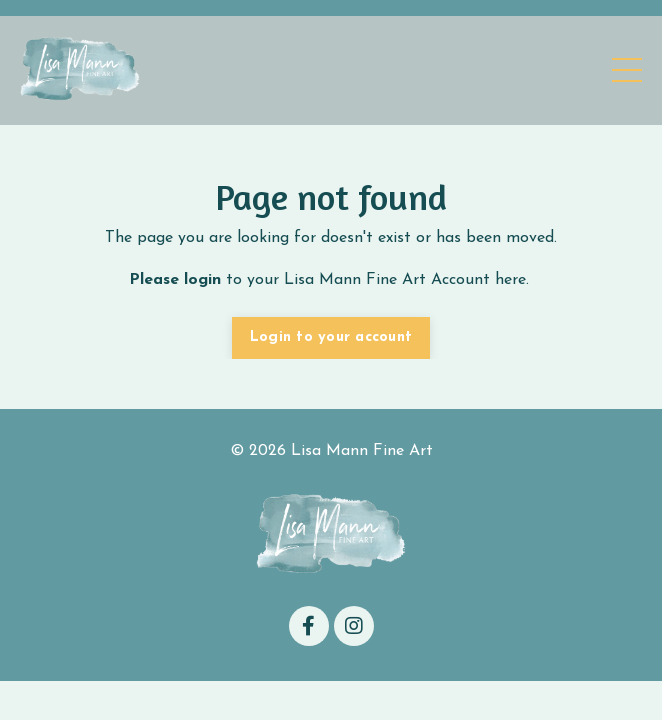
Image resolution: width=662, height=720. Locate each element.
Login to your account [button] (331, 337)
